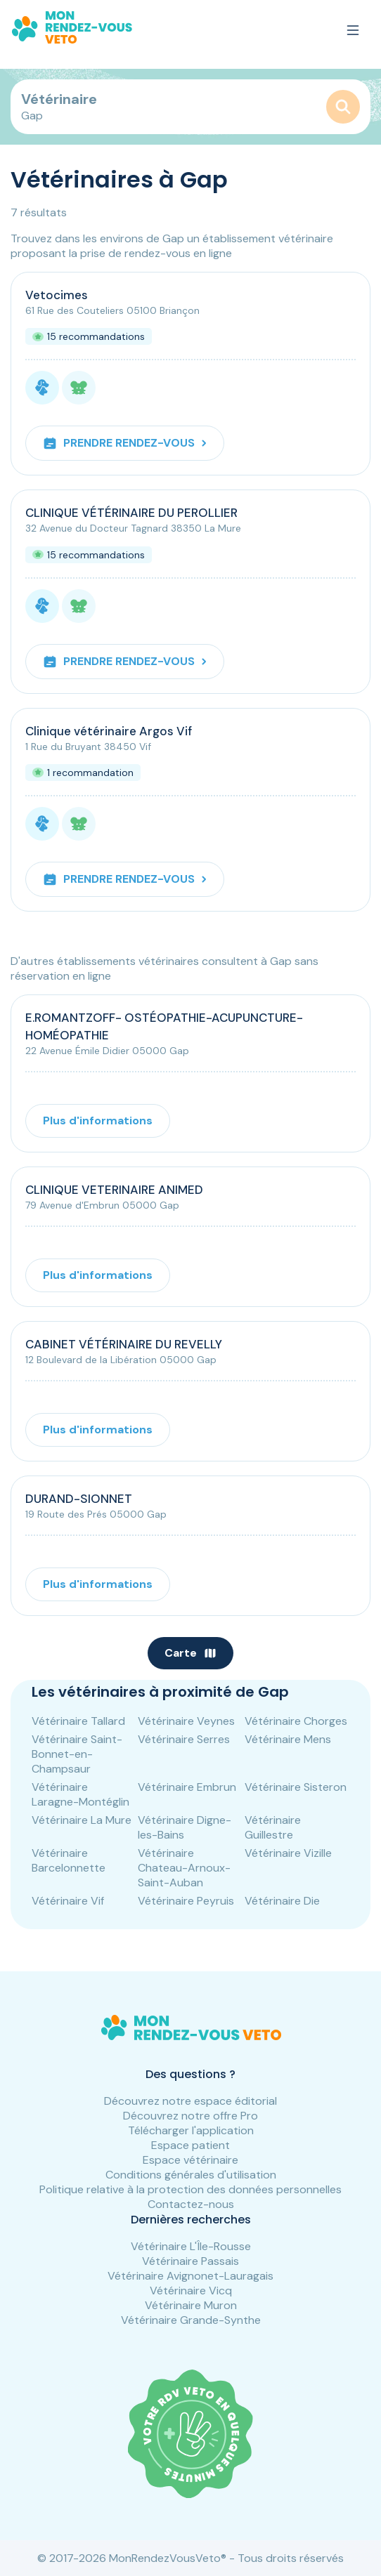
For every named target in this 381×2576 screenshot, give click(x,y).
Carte (190, 1652)
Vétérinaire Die (282, 1900)
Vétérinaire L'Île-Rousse (191, 2246)
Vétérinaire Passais (190, 2261)
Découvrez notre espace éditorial (190, 2101)
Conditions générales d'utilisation (190, 2174)
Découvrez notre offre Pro (190, 2115)
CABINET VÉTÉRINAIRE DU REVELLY (123, 1344)
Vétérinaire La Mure (81, 1820)
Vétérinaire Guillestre (273, 1827)
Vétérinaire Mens (288, 1739)
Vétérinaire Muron (191, 2305)
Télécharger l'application (191, 2130)
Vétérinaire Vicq (191, 2290)
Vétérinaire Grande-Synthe (191, 2320)
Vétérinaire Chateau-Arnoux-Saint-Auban (184, 1868)
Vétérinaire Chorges (296, 1721)
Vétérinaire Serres (184, 1739)
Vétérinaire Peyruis (186, 1900)
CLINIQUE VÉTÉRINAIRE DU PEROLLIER (131, 512)
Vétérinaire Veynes (186, 1721)
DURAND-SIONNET (78, 1498)
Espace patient (190, 2145)
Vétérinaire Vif (68, 1900)
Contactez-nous (191, 2204)
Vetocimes (56, 295)
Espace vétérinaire (190, 2160)
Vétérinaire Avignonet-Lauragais (190, 2275)
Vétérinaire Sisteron (296, 1787)
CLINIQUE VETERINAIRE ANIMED (114, 1189)
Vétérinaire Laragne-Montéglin (80, 1794)
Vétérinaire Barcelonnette (68, 1860)
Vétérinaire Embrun (187, 1787)
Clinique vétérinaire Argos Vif (108, 731)
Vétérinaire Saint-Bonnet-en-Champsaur (77, 1754)
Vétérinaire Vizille (288, 1853)
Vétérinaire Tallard (78, 1721)
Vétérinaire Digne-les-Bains (184, 1827)
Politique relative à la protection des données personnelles (190, 2189)
